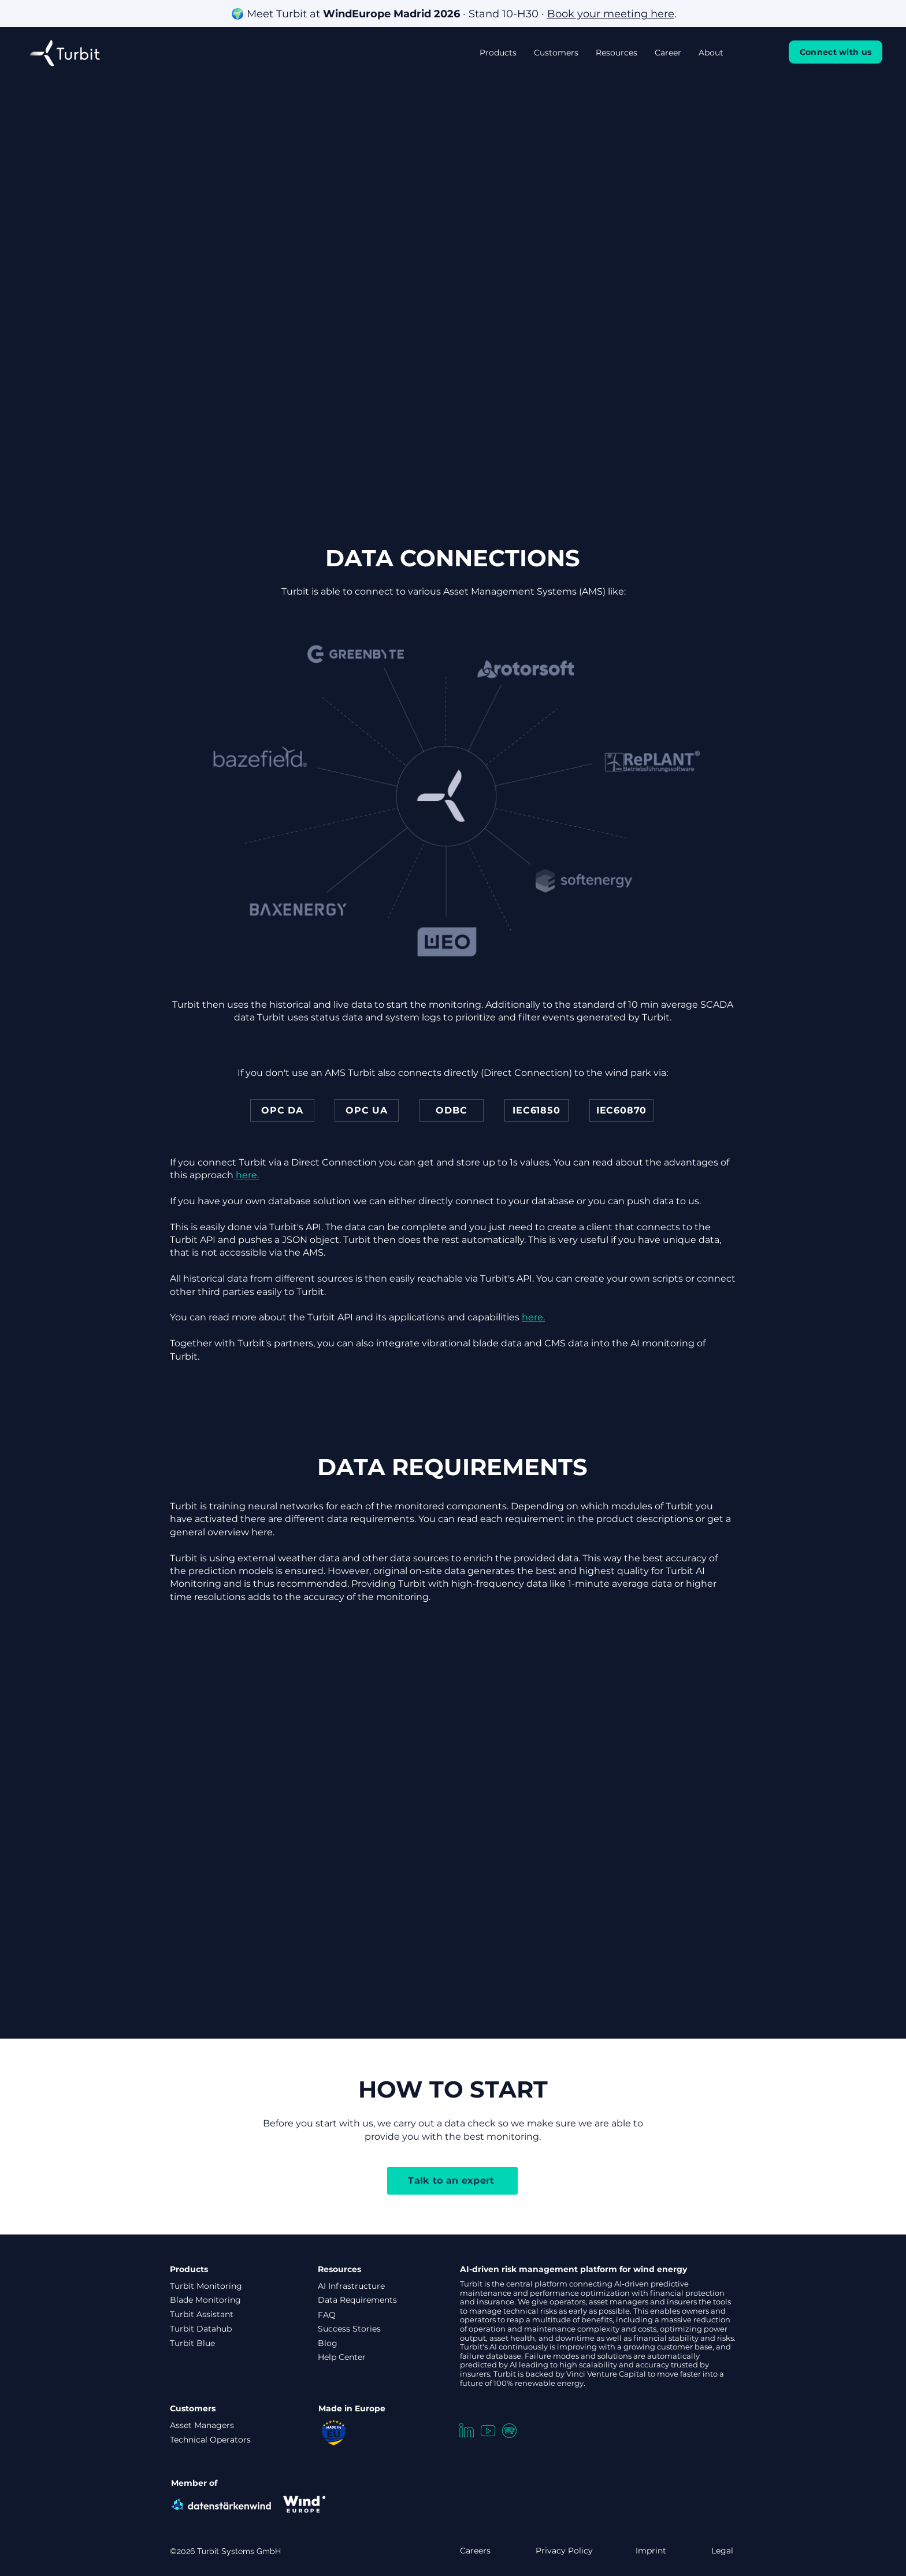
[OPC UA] (367, 1110)
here (532, 1317)
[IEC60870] (621, 1110)
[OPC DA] (282, 1110)
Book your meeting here (610, 14)
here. (246, 1175)
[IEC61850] (536, 1110)
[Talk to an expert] (452, 2181)
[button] (498, 52)
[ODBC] (451, 1110)
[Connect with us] (835, 52)
